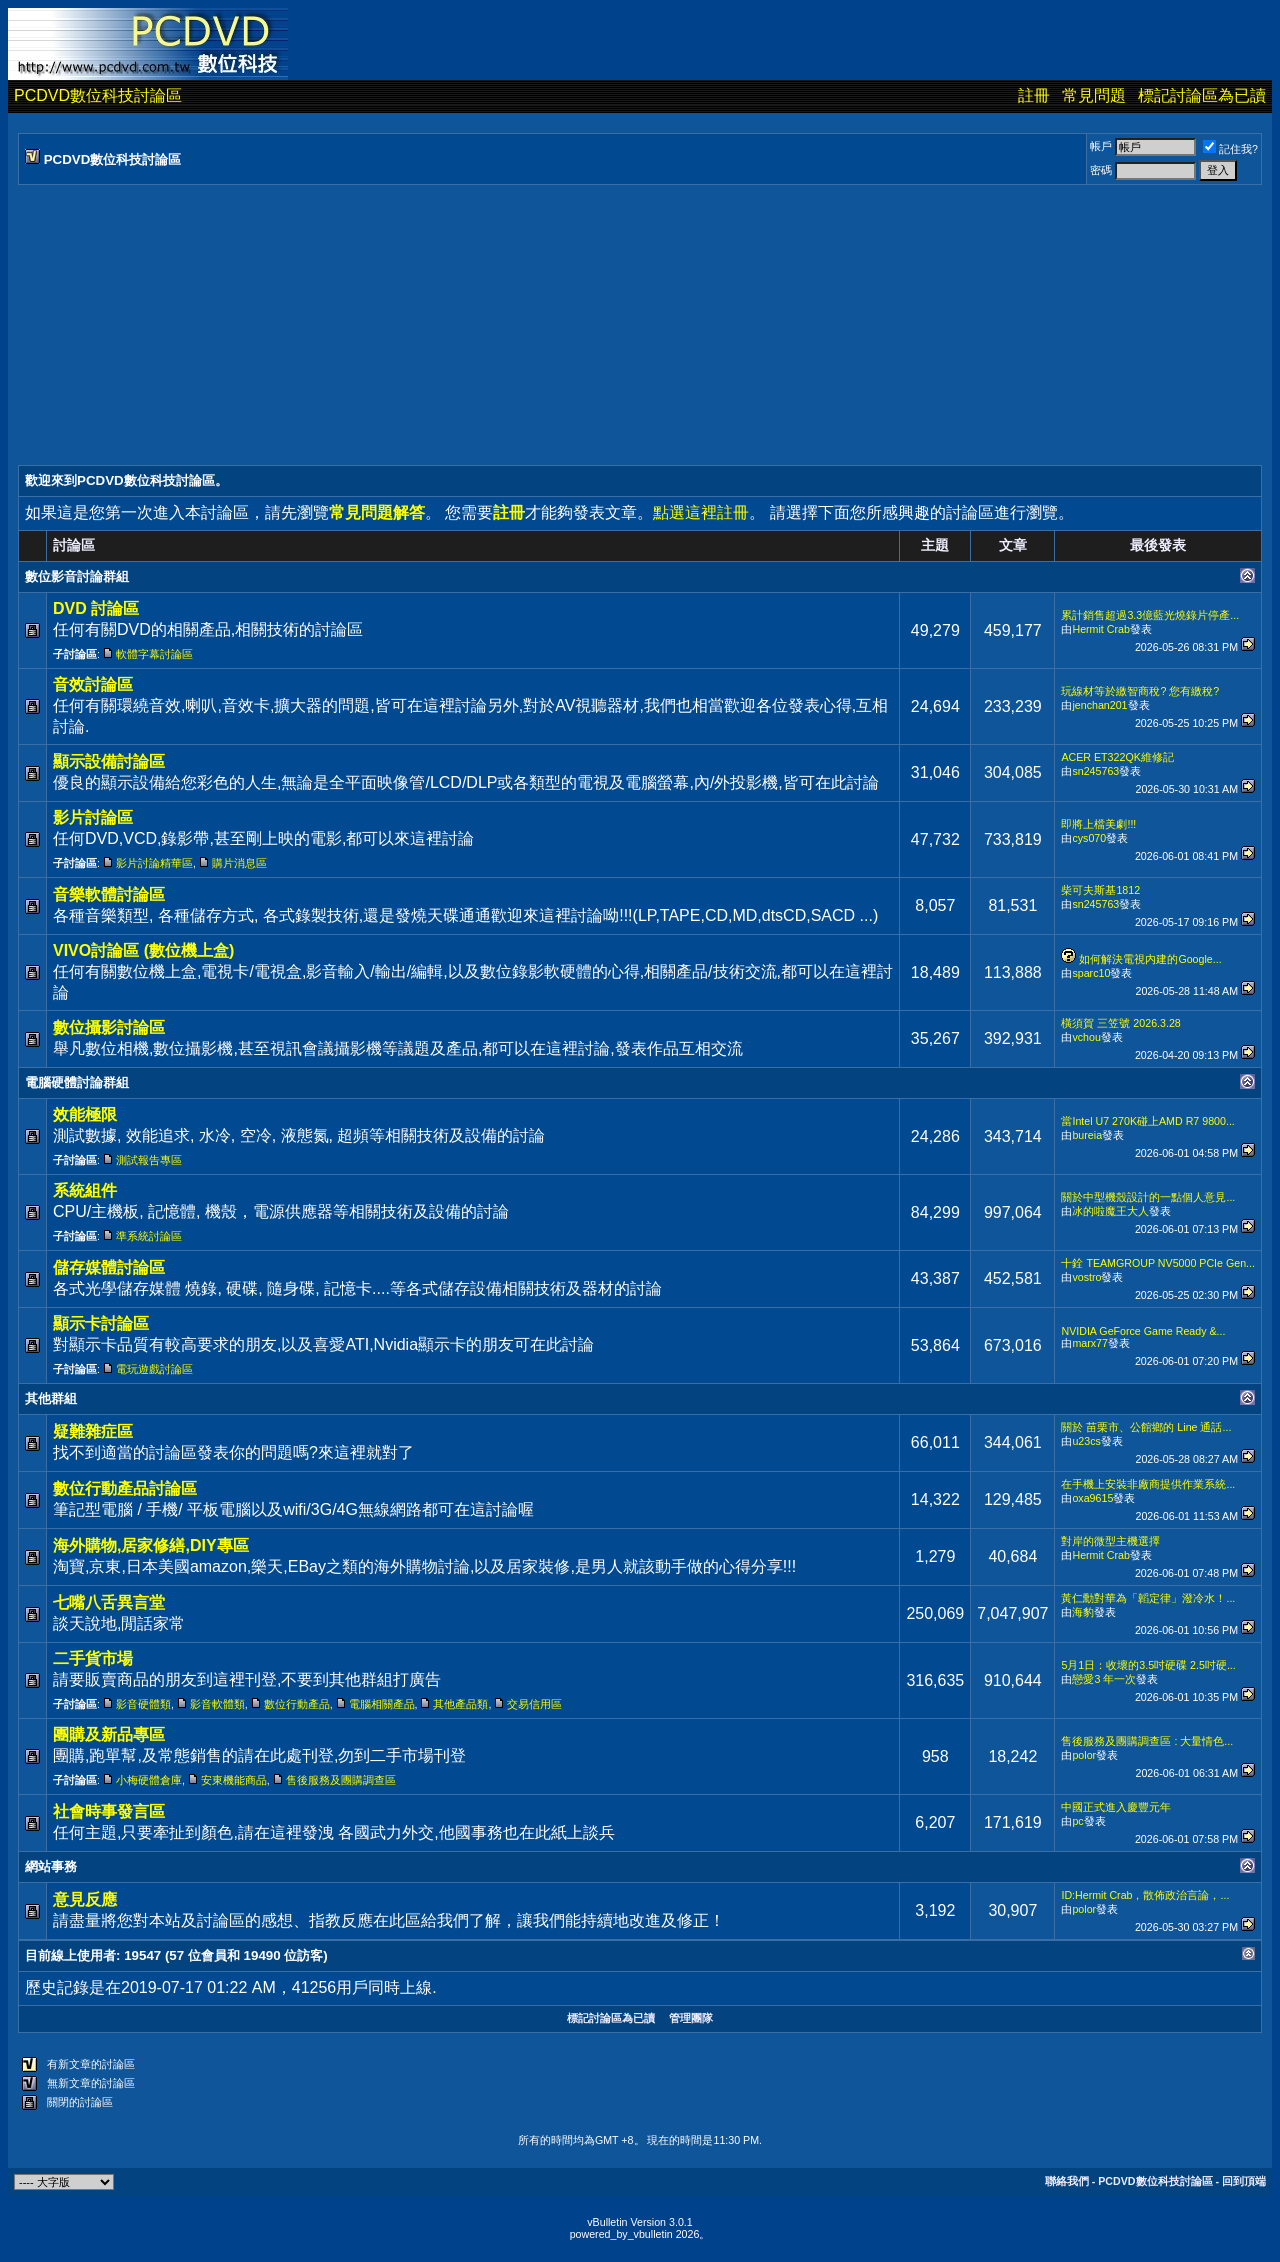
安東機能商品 (234, 1780)
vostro (1086, 1277)
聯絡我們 (1067, 2181)
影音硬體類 (143, 1704)
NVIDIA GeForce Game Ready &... (1143, 1331)
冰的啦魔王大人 (1110, 1211)
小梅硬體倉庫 (149, 1780)
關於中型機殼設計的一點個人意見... (1148, 1197)
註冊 (1034, 95)
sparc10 (1091, 973)
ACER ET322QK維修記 (1117, 757)
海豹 (1083, 1612)
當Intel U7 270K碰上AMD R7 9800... (1147, 1121)
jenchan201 (1099, 705)
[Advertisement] (618, 325)
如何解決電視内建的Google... (1150, 959)
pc (1077, 1821)
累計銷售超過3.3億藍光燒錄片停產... (1150, 615)
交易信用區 (534, 1704)
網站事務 (51, 1866)
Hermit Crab (1100, 629)
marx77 (1090, 1343)
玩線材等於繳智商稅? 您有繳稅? (1140, 691)
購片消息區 (239, 863)
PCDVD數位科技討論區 (98, 95)
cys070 (1089, 838)
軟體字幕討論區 (154, 654)
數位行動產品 (297, 1704)
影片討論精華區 (154, 863)
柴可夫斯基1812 (1100, 890)
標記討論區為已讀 (1202, 95)
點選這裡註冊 (701, 512)
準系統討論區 (149, 1236)
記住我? (1230, 149)
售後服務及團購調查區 (341, 1780)
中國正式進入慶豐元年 (1116, 1807)
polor (1084, 1755)
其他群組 (51, 1398)
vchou (1086, 1037)
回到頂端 (1244, 2181)
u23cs (1086, 1441)
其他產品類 (460, 1704)
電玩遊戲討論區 (154, 1369)
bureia (1087, 1135)
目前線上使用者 (70, 1955)
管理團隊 (691, 2018)
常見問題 (1094, 95)
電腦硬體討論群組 (77, 1082)
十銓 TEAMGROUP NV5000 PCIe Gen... (1158, 1263)
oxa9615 (1092, 1498)
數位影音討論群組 (77, 576)
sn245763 (1095, 771)
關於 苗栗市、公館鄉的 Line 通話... (1146, 1427)
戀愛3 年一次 (1104, 1679)
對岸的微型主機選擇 (1110, 1541)
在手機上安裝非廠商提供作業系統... (1148, 1484)
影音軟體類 (217, 1704)
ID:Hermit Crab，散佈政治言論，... (1145, 1895)
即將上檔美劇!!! (1098, 824)
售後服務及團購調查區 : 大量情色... (1147, 1741)
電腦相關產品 (382, 1704)
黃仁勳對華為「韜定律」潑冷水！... (1148, 1598)
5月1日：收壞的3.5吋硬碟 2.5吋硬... (1148, 1665)
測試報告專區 (149, 1160)
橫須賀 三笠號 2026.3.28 (1120, 1023)
